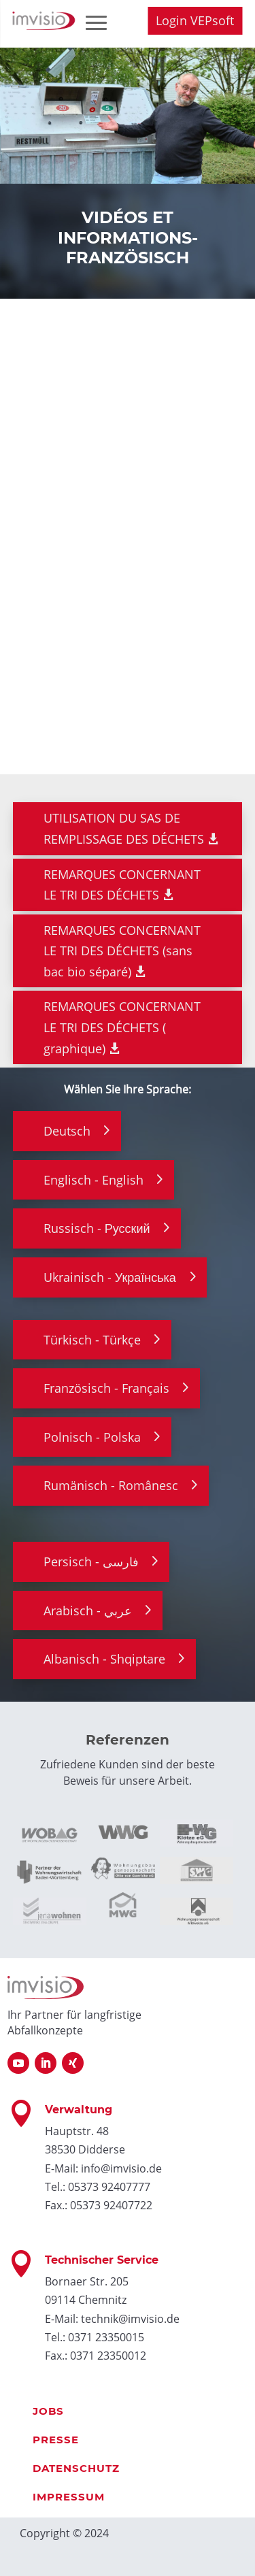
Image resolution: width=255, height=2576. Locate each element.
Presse (56, 2439)
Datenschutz (76, 2468)
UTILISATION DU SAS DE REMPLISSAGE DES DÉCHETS (124, 828)
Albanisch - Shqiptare (104, 1659)
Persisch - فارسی (91, 1561)
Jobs (48, 2411)
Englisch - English (93, 1180)
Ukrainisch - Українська (110, 1277)
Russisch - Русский (97, 1228)
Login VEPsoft (195, 20)
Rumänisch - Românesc (111, 1485)
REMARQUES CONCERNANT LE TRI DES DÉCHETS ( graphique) (122, 1027)
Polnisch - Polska (92, 1437)
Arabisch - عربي (88, 1610)
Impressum (69, 2496)
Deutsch (67, 1131)
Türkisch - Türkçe (92, 1340)
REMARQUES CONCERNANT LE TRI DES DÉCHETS (122, 885)
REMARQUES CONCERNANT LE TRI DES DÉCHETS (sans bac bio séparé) (122, 951)
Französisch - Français (106, 1388)
